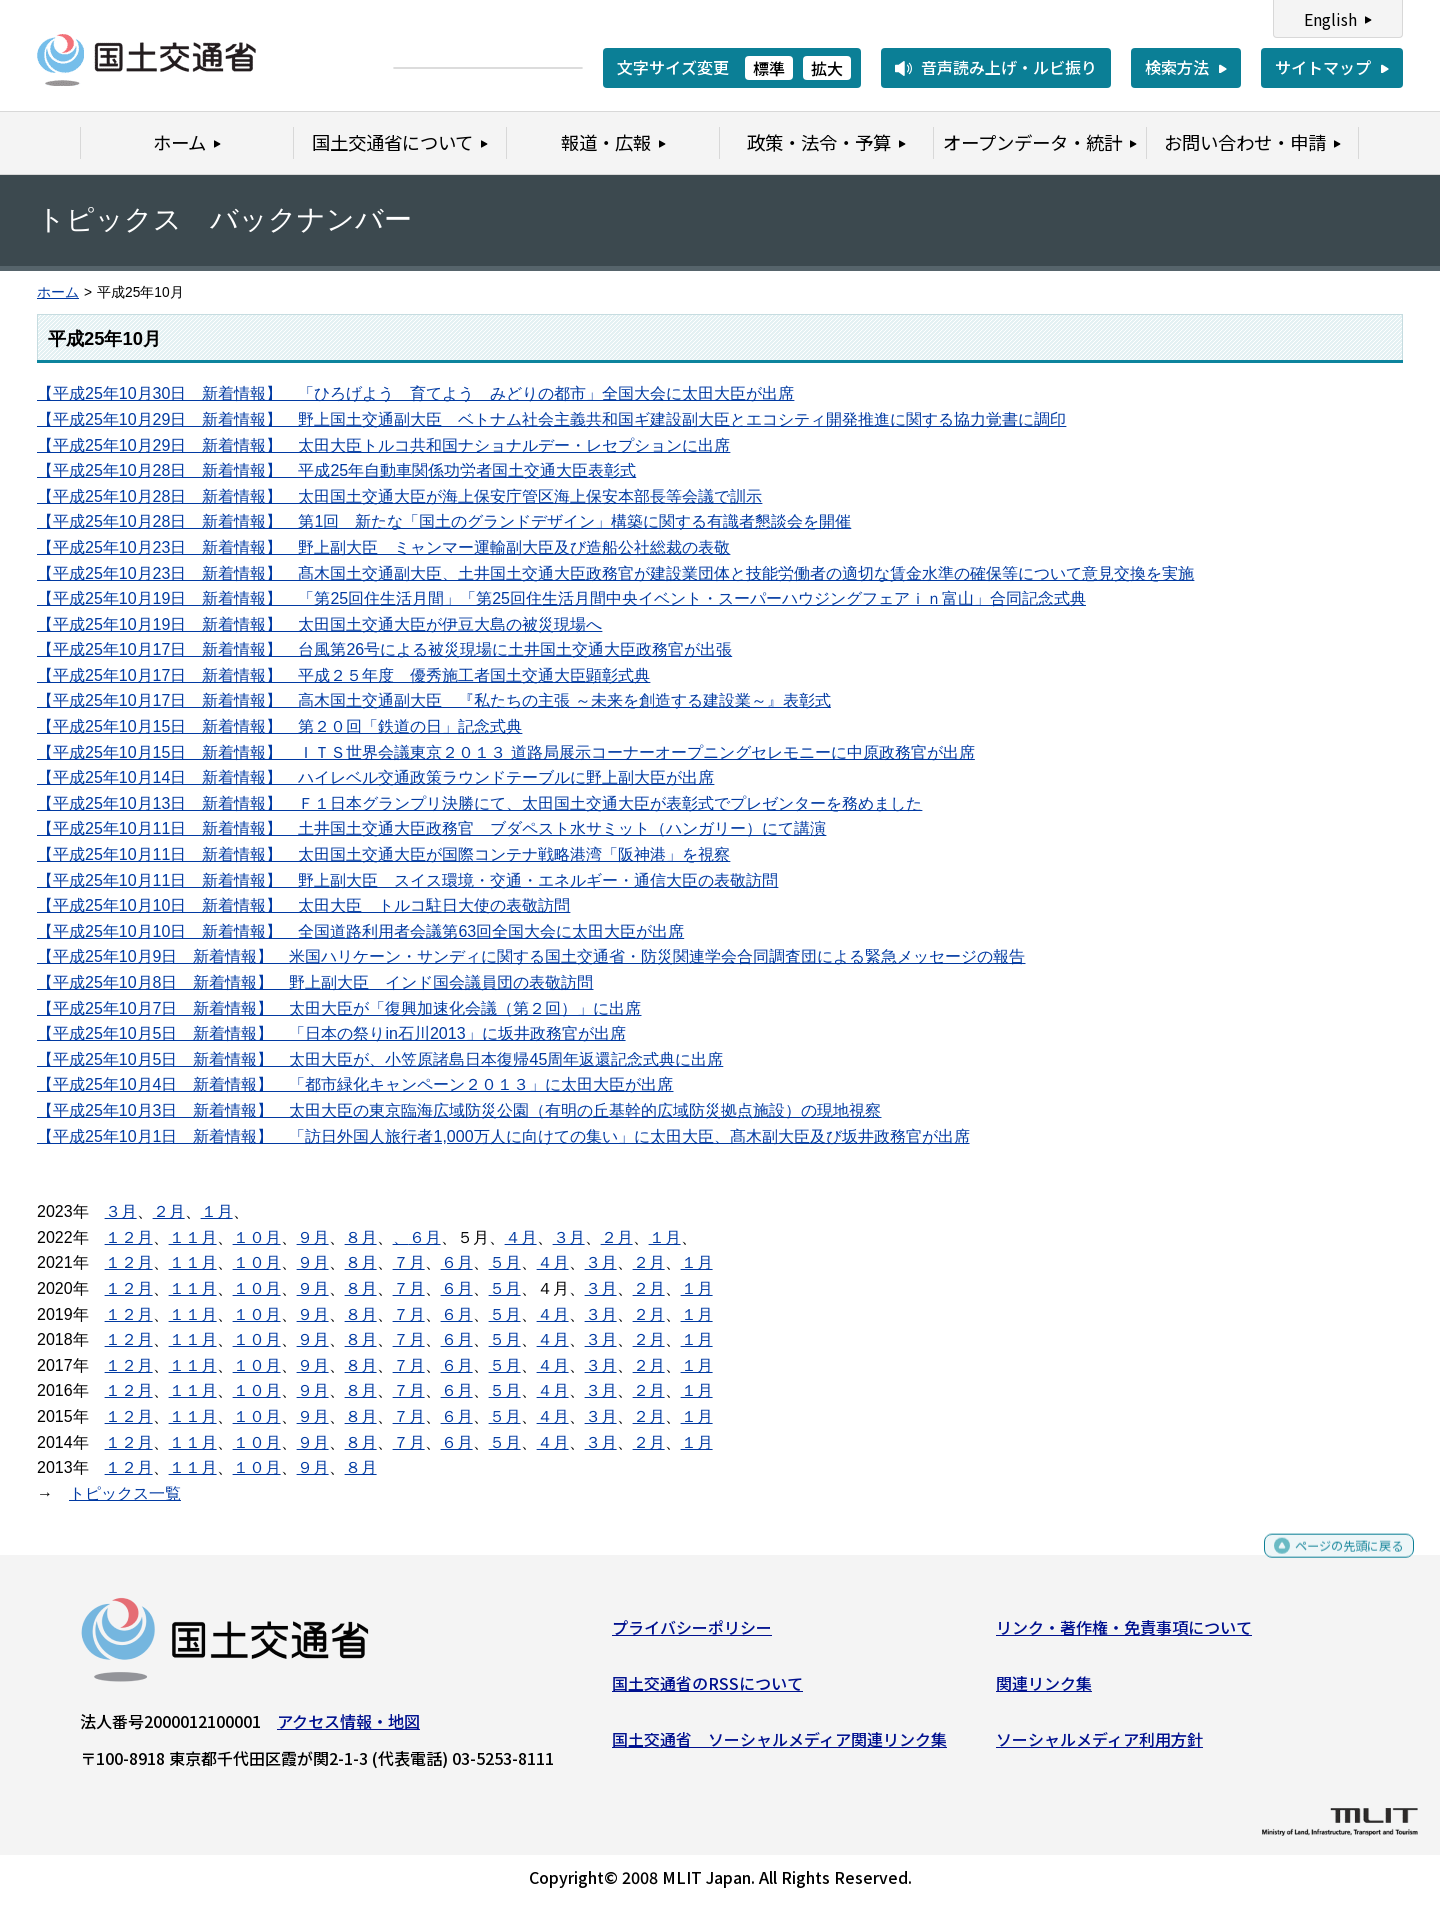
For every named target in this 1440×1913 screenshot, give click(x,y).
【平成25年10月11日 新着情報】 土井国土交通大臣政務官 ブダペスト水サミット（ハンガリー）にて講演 (431, 828)
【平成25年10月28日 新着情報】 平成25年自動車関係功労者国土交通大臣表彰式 (336, 470)
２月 (169, 1211)
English (1330, 19)
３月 (121, 1211)
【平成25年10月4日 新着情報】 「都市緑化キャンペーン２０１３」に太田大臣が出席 (355, 1084)
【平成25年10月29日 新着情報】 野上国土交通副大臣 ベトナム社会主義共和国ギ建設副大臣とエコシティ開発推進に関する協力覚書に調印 (551, 419)
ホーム (58, 292)
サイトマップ (1323, 67)
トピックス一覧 (125, 1493)
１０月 (257, 1237)
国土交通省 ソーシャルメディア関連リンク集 (779, 1746)
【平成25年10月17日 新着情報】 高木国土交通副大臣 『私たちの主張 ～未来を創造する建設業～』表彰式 (434, 700)
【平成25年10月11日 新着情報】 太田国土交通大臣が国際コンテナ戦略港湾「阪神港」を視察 (383, 854)
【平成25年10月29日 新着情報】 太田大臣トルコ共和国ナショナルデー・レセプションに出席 (383, 445)
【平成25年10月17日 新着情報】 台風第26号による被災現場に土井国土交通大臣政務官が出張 (384, 649)
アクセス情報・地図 (348, 1729)
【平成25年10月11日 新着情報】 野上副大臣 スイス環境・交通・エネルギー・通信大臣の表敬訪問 (407, 880)
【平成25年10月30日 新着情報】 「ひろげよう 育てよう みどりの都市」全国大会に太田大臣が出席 (415, 393)
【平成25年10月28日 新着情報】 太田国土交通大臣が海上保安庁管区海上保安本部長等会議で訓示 (399, 496)
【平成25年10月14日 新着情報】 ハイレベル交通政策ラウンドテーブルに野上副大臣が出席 (375, 777)
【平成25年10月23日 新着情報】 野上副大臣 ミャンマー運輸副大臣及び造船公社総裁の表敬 (383, 547)
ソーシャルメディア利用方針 (1099, 1746)
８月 (361, 1237)
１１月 (193, 1237)
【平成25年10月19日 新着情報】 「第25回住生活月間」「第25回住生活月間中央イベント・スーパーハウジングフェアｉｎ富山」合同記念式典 (561, 598)
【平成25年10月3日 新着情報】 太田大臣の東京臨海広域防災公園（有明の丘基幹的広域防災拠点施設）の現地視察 (459, 1110)
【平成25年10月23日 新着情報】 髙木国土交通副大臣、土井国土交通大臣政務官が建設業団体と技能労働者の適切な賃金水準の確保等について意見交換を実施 (615, 573)
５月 (505, 1262)
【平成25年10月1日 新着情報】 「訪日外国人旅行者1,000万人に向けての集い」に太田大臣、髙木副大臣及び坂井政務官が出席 (503, 1136)
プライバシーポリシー (692, 1635)
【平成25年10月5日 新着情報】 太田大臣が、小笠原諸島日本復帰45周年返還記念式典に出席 (380, 1059)
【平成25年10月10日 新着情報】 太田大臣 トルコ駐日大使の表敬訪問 (303, 905)
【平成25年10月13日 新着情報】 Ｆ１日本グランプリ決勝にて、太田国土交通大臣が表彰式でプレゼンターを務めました (479, 803)
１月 (217, 1211)
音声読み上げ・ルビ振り (1009, 67)
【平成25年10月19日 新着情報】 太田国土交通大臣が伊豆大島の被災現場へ (319, 624)
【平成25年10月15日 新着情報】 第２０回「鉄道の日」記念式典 (279, 726)
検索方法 (1177, 67)
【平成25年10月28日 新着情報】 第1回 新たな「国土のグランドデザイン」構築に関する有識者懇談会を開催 (444, 521)
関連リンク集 (1044, 1691)
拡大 (827, 68)
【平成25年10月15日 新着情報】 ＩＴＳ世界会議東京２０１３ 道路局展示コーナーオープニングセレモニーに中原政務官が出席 (506, 752)
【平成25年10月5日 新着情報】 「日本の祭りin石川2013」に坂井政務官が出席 (331, 1033)
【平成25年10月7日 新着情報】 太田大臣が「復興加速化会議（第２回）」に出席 (339, 1008)
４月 (521, 1237)
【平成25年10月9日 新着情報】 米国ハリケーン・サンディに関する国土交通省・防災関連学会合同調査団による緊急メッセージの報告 (531, 956)
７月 (409, 1262)
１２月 (129, 1237)
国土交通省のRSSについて (707, 1691)
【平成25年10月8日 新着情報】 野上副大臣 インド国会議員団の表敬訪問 (315, 982)
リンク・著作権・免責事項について (1124, 1635)
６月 (425, 1237)
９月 (313, 1237)
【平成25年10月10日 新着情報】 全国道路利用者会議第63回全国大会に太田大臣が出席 (360, 931)
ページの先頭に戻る (1332, 1562)
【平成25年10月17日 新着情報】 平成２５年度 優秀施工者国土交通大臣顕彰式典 (343, 675)
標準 (769, 68)
